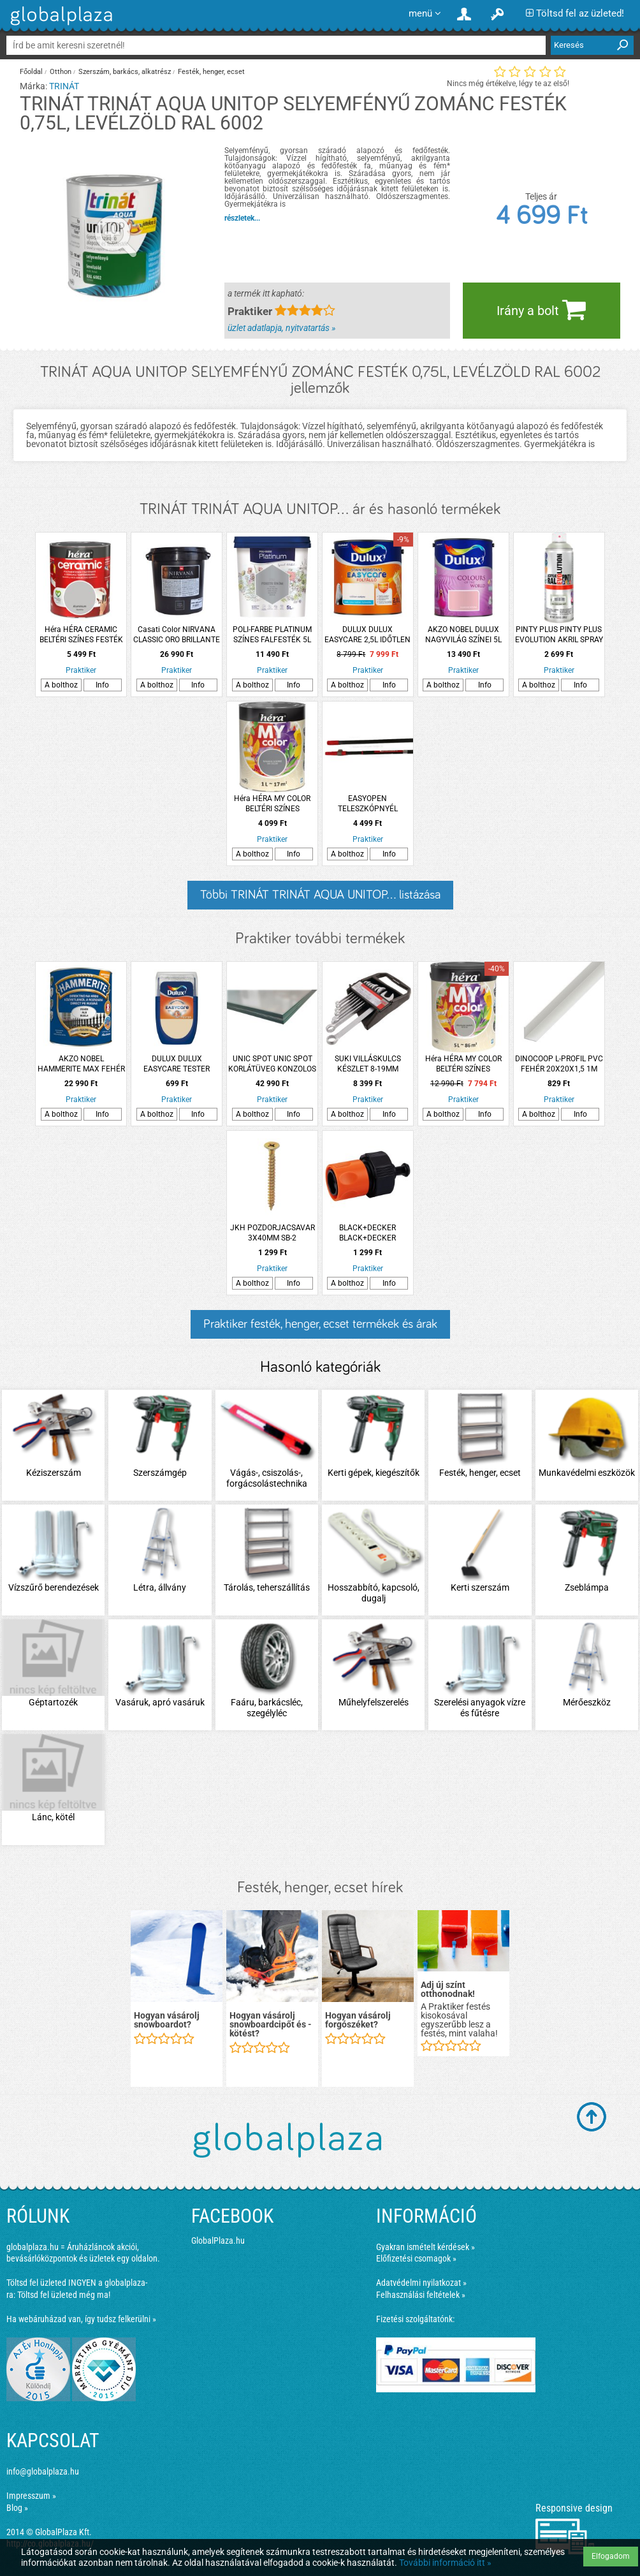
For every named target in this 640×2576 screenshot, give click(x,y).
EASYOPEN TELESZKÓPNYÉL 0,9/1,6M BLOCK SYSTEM (367, 804)
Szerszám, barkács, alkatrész (124, 72)
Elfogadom (611, 2556)
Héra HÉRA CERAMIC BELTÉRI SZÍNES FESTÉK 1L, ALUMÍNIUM (81, 635)
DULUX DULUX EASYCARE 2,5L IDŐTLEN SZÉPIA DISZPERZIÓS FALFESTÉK (367, 635)
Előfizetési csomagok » (416, 2258)
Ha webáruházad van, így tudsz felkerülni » (81, 2319)
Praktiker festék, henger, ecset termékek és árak (320, 1324)
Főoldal (31, 72)
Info (102, 685)
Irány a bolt (541, 309)
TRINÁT (64, 86)
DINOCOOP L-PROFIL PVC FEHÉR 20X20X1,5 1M (559, 1063)
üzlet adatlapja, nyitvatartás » (281, 328)
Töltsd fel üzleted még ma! (63, 2295)
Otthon (60, 72)
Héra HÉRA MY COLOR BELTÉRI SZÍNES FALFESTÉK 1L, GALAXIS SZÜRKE (272, 804)
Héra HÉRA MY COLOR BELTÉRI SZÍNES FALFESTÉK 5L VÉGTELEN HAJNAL (463, 1064)
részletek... (242, 218)
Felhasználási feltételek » (420, 2295)
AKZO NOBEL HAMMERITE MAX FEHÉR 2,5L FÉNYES (81, 1064)
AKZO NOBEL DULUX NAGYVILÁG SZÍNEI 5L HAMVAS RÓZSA (463, 635)
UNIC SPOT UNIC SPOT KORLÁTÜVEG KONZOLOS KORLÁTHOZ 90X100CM (272, 1064)
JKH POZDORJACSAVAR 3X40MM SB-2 (272, 1232)
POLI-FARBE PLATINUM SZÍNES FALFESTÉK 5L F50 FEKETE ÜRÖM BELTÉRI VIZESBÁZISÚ (272, 635)
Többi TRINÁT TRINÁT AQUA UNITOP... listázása (320, 894)
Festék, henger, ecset (211, 72)
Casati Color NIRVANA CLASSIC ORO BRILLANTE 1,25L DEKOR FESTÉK (176, 635)
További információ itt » (445, 2563)
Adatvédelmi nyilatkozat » (421, 2283)
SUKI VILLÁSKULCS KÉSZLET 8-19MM (368, 1063)
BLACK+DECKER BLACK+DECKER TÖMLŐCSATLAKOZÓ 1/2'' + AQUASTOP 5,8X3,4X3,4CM (368, 1233)
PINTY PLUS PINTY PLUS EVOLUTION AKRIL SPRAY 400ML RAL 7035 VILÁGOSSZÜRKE (559, 635)
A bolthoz (61, 685)
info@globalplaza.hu (42, 2471)
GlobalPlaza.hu (218, 2240)
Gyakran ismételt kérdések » (425, 2247)
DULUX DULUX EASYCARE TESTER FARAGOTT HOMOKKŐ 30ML (176, 1064)
